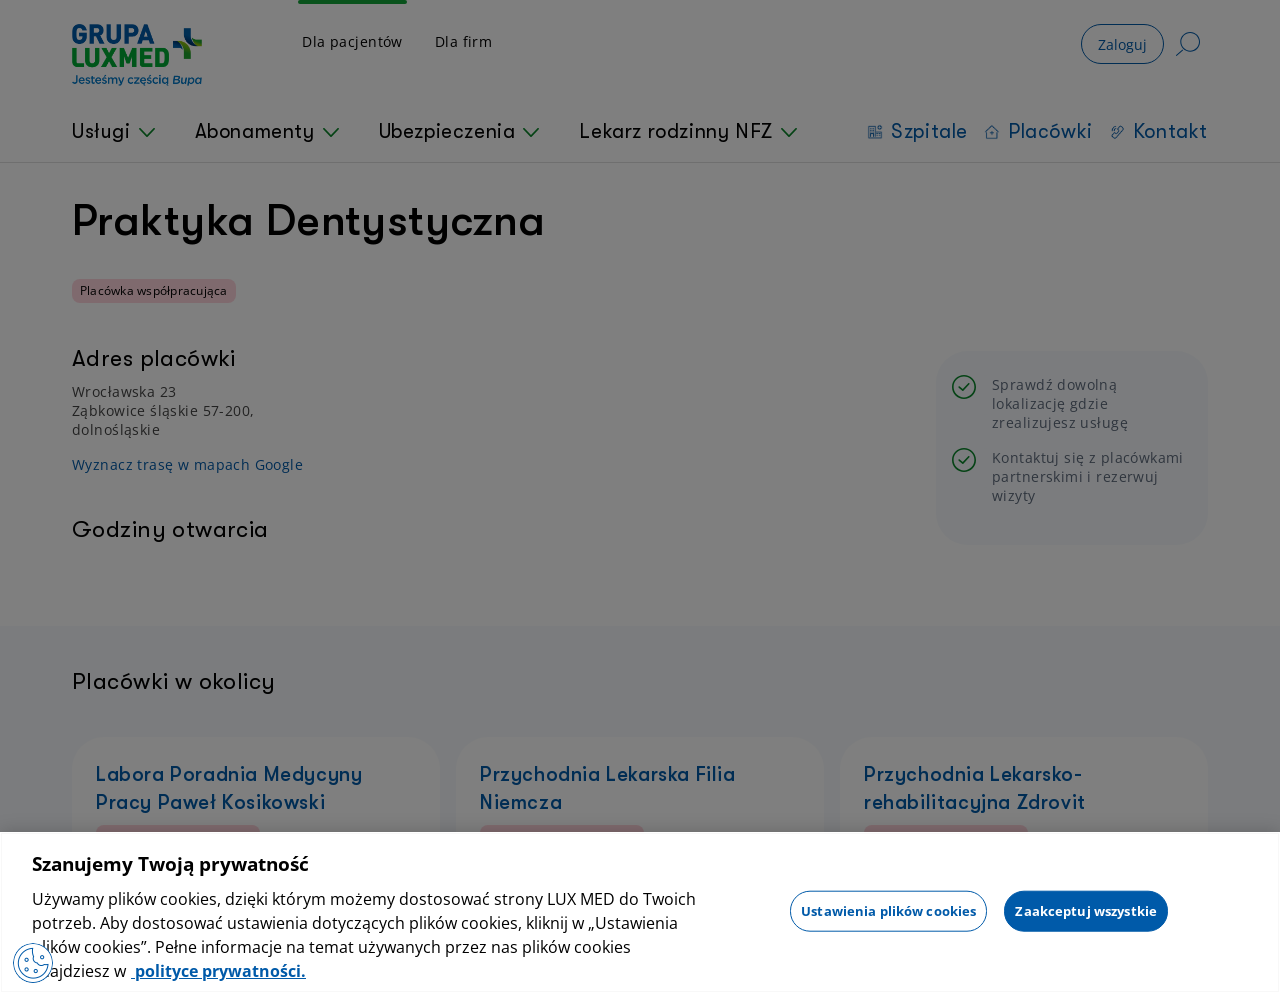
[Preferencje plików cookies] (33, 963)
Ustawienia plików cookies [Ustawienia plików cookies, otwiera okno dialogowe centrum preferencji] (888, 910)
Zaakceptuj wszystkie (1086, 910)
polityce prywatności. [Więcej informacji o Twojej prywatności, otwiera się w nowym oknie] (218, 971)
